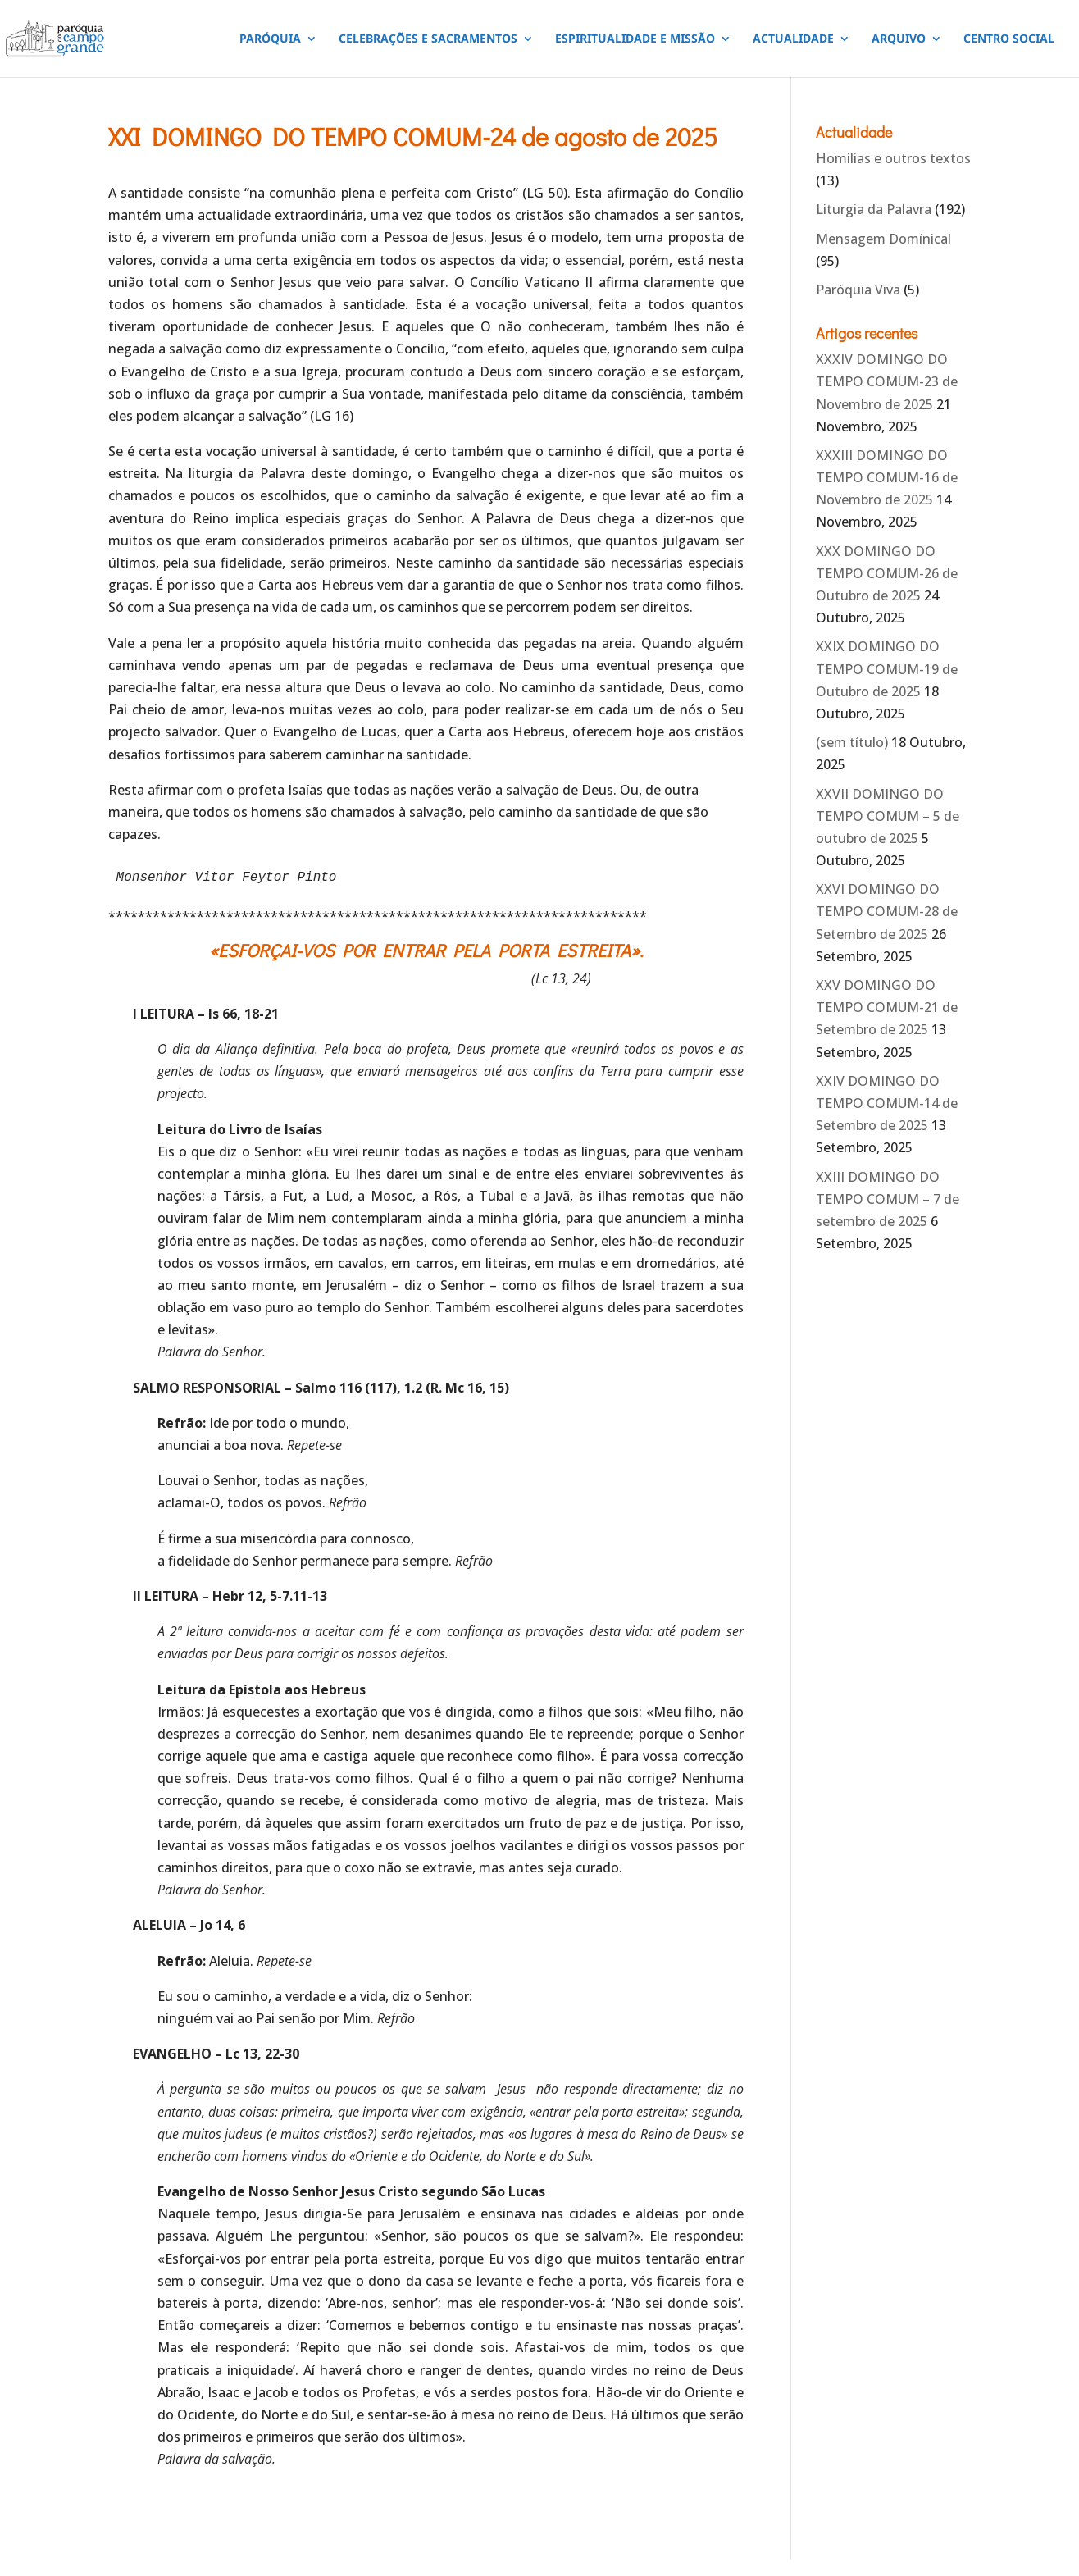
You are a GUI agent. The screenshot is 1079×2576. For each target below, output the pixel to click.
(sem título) (852, 742)
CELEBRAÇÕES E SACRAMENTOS (428, 39)
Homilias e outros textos (893, 158)
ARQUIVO (899, 39)
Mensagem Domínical (883, 239)
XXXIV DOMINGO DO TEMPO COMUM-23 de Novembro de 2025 (887, 381)
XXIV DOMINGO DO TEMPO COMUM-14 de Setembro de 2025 (887, 1103)
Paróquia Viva (858, 289)
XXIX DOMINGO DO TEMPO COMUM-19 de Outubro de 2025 (887, 668)
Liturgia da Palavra (873, 209)
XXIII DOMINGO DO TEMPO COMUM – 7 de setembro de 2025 (887, 1199)
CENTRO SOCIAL (1008, 39)
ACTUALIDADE (793, 39)
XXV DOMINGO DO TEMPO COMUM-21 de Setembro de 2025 (887, 1007)
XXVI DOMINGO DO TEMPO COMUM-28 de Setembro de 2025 (887, 911)
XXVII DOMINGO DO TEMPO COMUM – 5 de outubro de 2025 (887, 816)
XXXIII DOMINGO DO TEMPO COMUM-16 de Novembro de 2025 (887, 477)
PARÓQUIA (270, 39)
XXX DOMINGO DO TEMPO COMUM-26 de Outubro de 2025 (887, 573)
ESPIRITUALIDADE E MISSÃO (635, 39)
